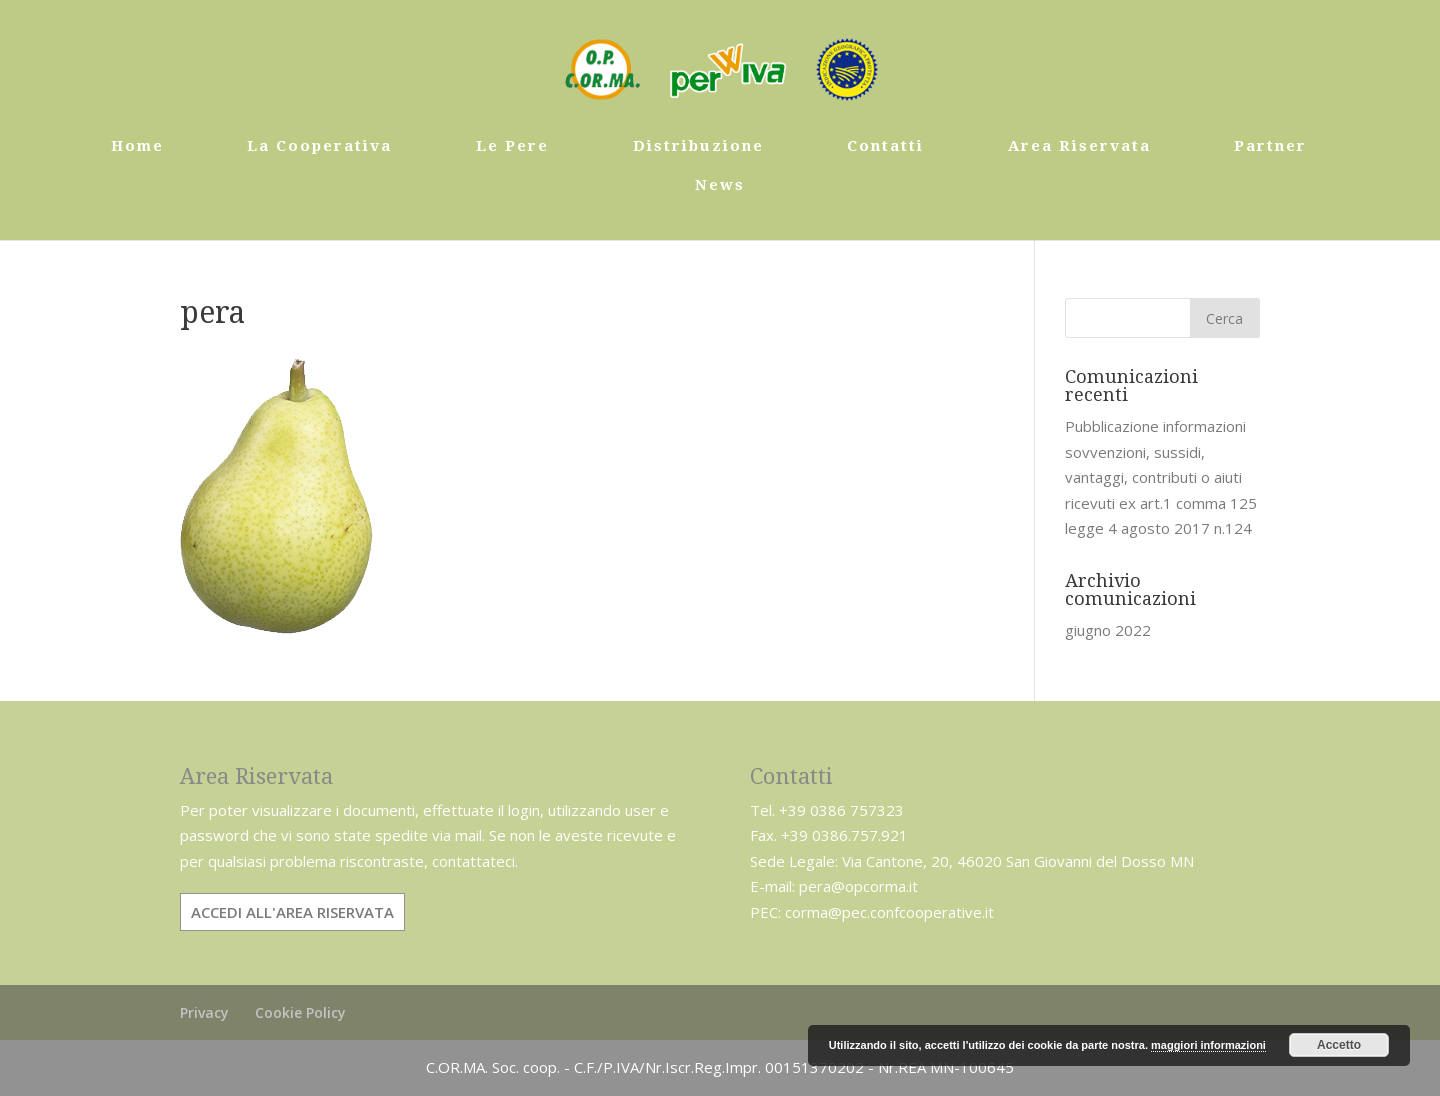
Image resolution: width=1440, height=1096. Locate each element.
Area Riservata (1079, 147)
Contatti (885, 147)
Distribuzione (698, 147)
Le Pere (512, 147)
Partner (1270, 147)
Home (137, 147)
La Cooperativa (319, 147)
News (720, 186)
